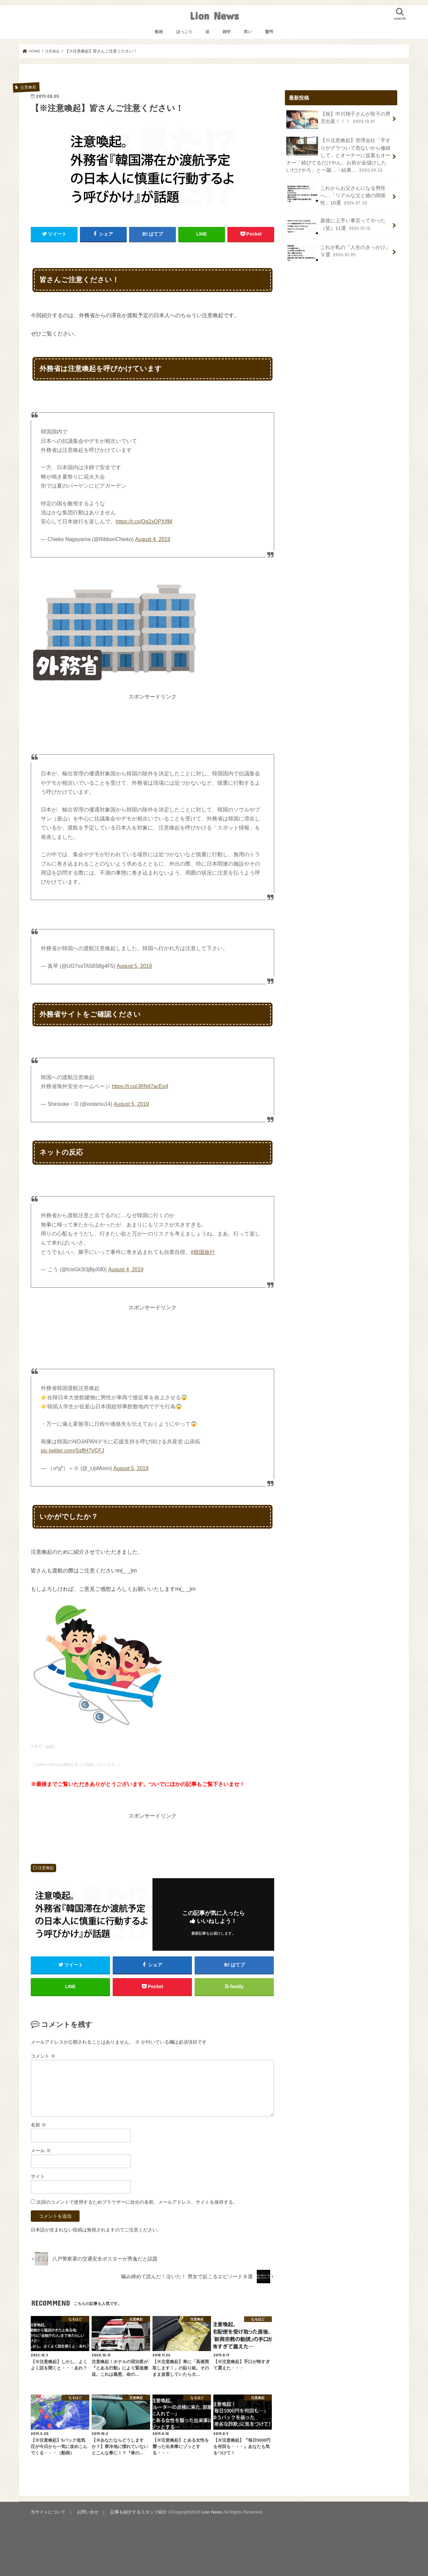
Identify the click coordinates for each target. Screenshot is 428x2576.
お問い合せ (88, 2512)
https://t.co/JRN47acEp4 (140, 1086)
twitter (50, 1746)
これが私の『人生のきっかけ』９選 (338, 252)
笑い (248, 31)
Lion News (214, 15)
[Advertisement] (152, 715)
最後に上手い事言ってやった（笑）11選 (336, 226)
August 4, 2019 (152, 539)
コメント (43, 2056)
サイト (38, 2176)
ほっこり (184, 31)
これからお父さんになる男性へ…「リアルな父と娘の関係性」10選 (336, 195)
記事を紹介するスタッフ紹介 (138, 2512)
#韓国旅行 (203, 1252)
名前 (38, 2125)
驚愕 (269, 31)
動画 (159, 31)
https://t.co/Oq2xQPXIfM (144, 521)
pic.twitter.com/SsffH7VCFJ (72, 1450)
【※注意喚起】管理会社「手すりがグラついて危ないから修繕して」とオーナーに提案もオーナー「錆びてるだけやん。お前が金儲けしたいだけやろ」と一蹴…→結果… (338, 155)
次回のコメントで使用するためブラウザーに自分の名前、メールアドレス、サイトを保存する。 (137, 2202)
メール (41, 2151)
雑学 (227, 31)
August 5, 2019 (134, 966)
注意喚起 (46, 1867)
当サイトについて (48, 2512)
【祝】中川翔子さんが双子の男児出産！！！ (338, 119)
